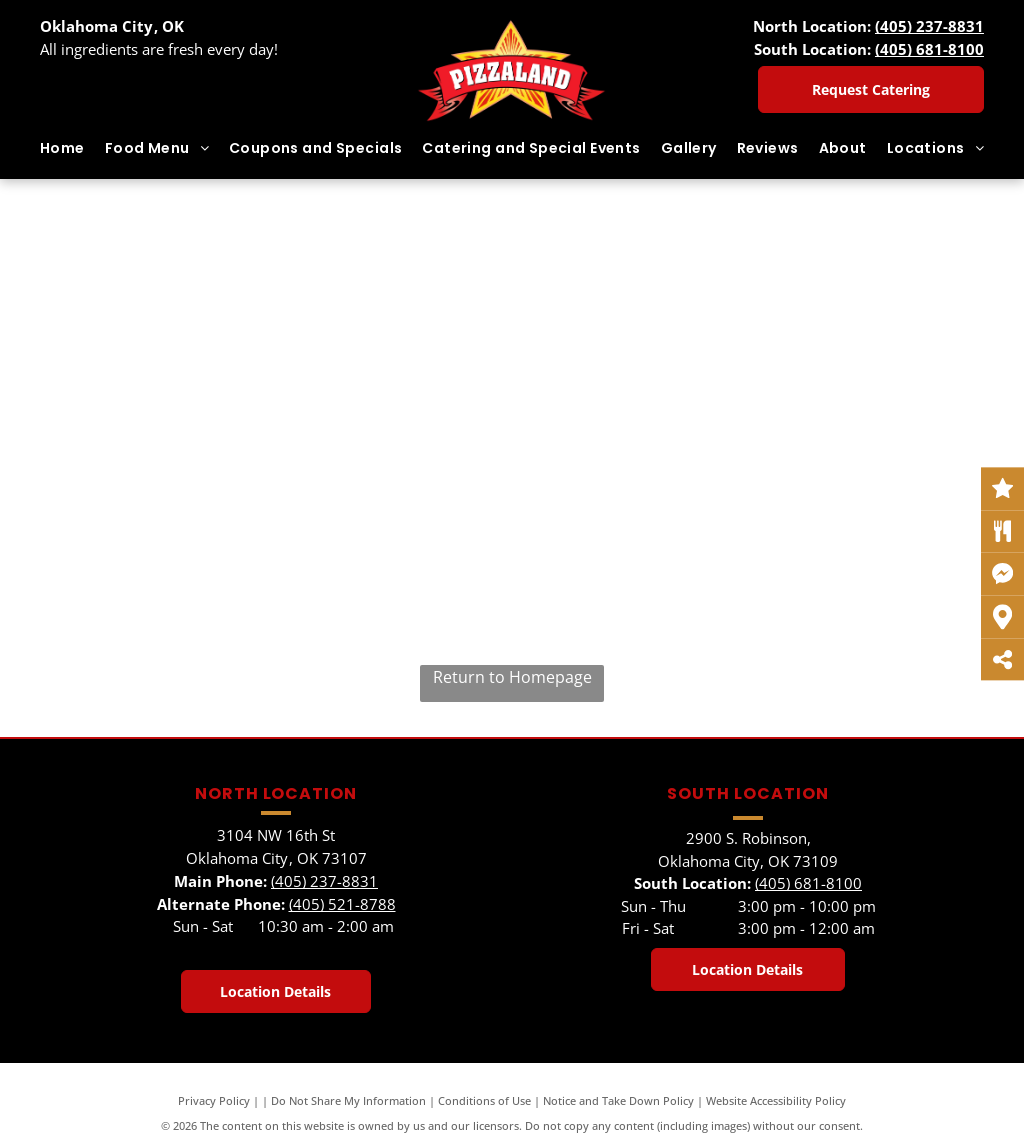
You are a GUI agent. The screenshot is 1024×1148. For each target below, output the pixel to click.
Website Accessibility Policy (776, 1100)
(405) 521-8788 (342, 904)
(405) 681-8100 (929, 49)
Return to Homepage (512, 677)
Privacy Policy (214, 1100)
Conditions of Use (484, 1100)
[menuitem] (62, 148)
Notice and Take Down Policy (618, 1100)
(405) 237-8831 (929, 26)
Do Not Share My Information (348, 1100)
